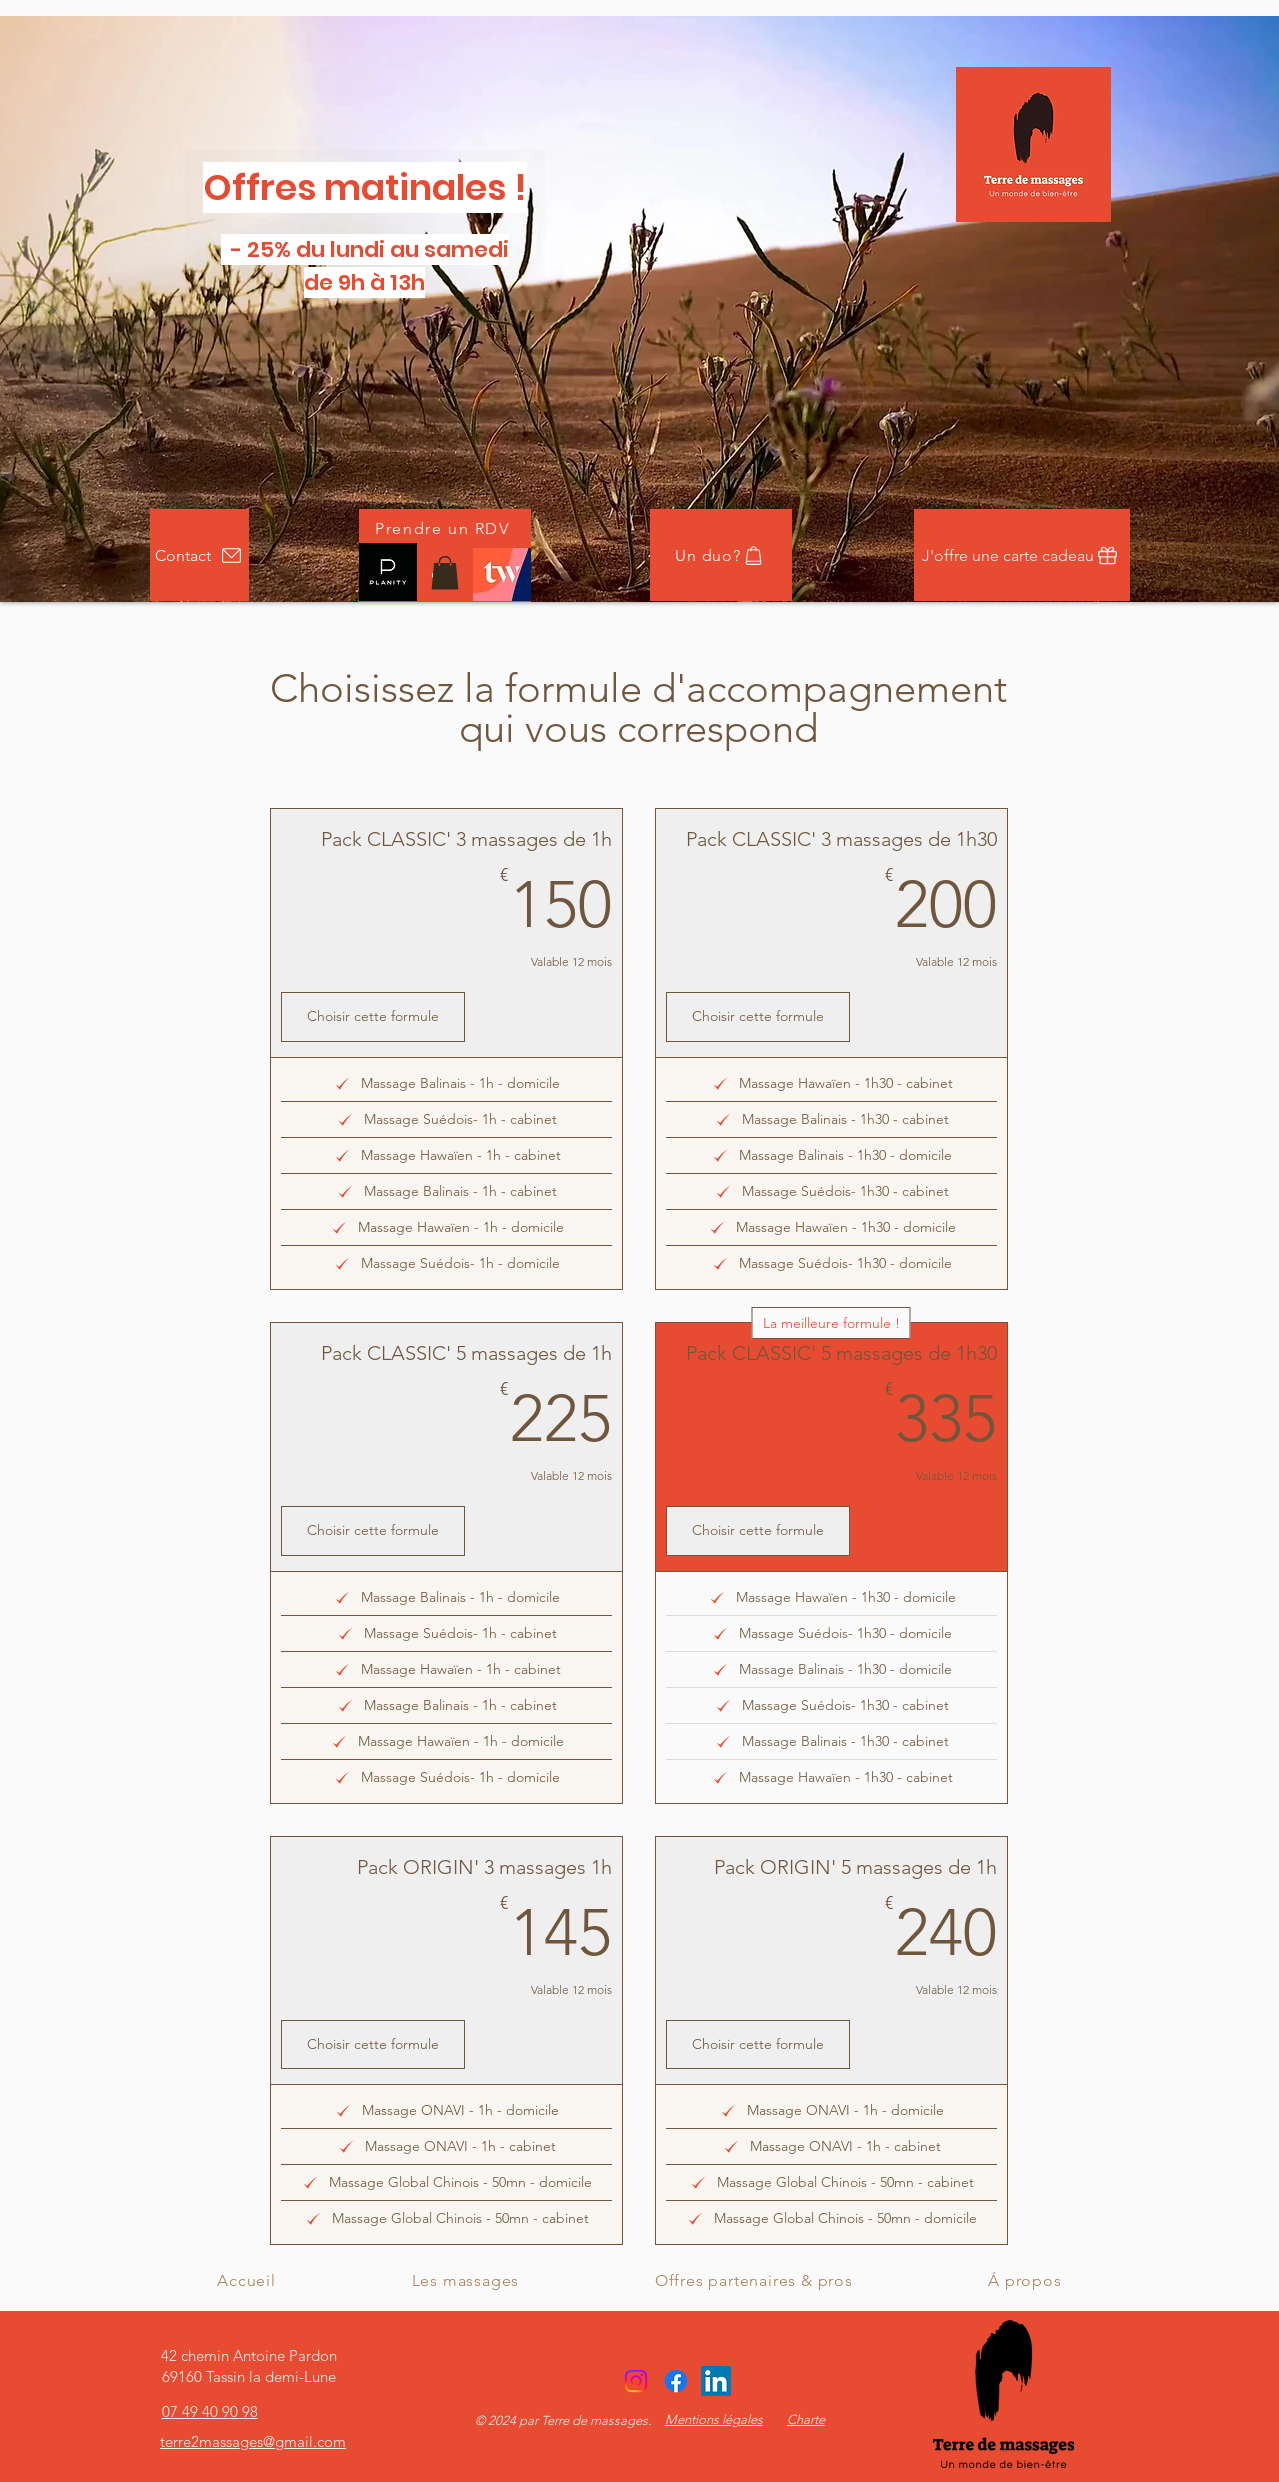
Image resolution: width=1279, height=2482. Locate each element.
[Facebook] (676, 2381)
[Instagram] (636, 2381)
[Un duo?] (721, 555)
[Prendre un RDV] (445, 528)
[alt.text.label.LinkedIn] (716, 2381)
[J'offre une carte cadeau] (1022, 555)
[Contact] (199, 555)
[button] (445, 572)
